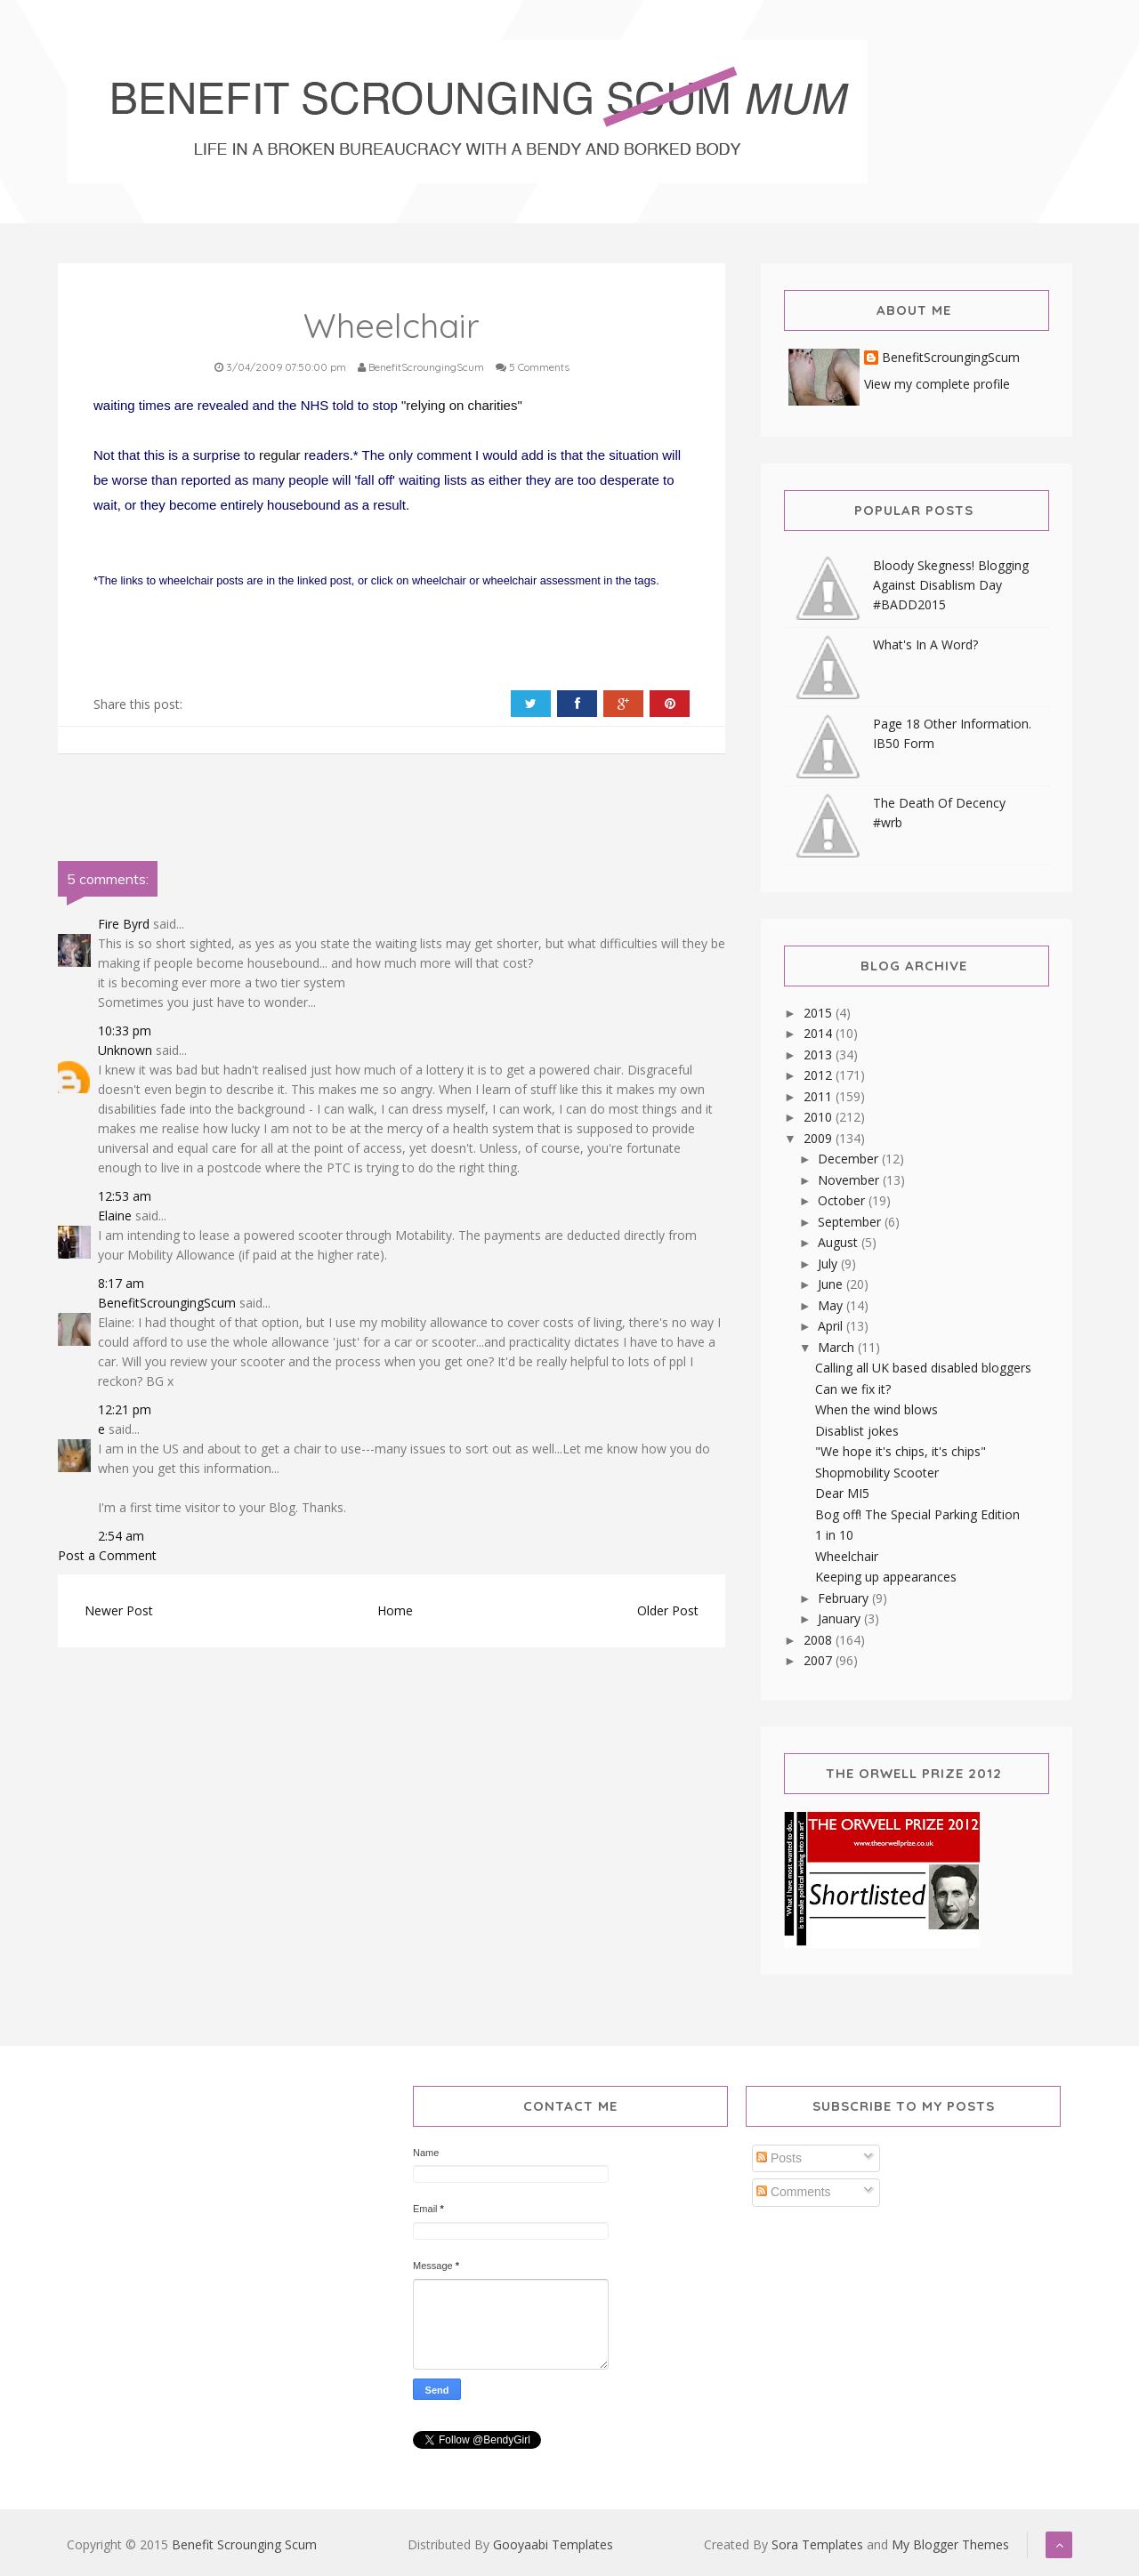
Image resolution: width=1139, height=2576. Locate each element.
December (850, 1158)
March (838, 1347)
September (851, 1221)
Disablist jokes (857, 1430)
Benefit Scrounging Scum (244, 2544)
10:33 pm (124, 1030)
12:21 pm (124, 1409)
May (832, 1305)
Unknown (125, 1050)
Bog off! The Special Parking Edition (917, 1514)
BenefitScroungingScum (167, 1302)
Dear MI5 (842, 1493)
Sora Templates (817, 2544)
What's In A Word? (925, 644)
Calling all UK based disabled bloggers (923, 1367)
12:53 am (124, 1195)
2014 (820, 1033)
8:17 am (121, 1283)
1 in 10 (834, 1534)
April (832, 1325)
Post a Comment (107, 1555)
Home (395, 1610)
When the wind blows (876, 1409)
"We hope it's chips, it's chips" (900, 1451)
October (843, 1200)
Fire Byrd (123, 923)
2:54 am (121, 1535)
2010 (820, 1116)
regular (280, 455)
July (829, 1263)
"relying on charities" (461, 405)
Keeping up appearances (886, 1576)
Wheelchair (846, 1556)
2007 (820, 1660)
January (841, 1618)
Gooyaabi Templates (553, 2544)
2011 (820, 1096)
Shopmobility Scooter (877, 1472)
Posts (779, 2158)
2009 (820, 1138)
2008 (820, 1639)
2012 (820, 1075)
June (832, 1284)
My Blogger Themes (950, 2544)
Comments (793, 2192)
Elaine (115, 1215)
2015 (820, 1012)
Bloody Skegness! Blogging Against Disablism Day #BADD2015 (951, 585)
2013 (820, 1054)
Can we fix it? (853, 1389)
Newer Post (119, 1610)
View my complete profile (937, 383)
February (845, 1598)
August (839, 1242)
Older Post (668, 1610)
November (850, 1179)
